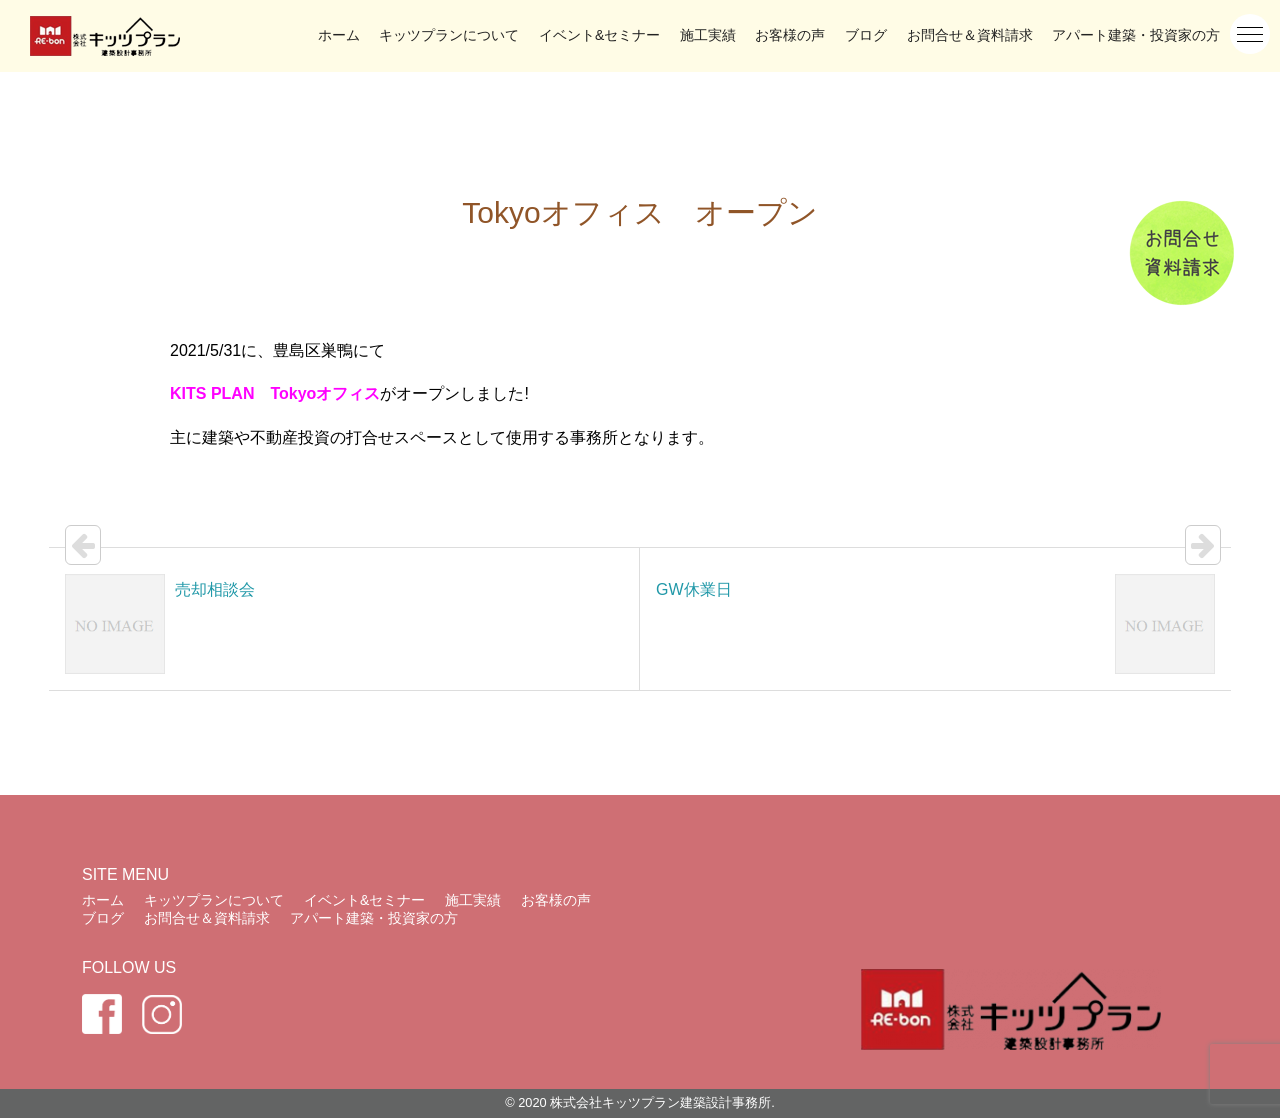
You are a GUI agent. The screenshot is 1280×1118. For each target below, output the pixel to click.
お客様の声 (790, 35)
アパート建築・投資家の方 (1136, 35)
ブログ (866, 35)
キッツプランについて (449, 35)
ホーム (339, 35)
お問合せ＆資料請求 (970, 35)
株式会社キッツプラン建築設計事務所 (660, 1102)
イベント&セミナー (599, 35)
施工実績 (708, 35)
